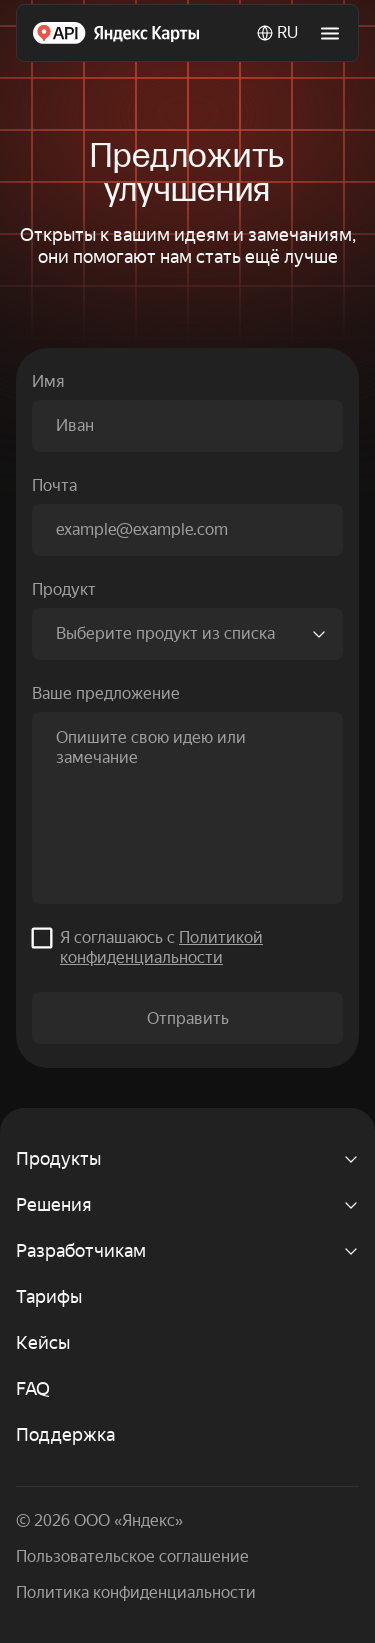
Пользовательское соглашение (132, 1556)
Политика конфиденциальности (136, 1592)
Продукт (64, 589)
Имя (48, 381)
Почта (54, 485)
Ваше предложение (106, 693)
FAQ (33, 1388)
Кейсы (43, 1342)
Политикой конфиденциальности (161, 947)
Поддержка (65, 1434)
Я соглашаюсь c (161, 947)
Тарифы (49, 1296)
